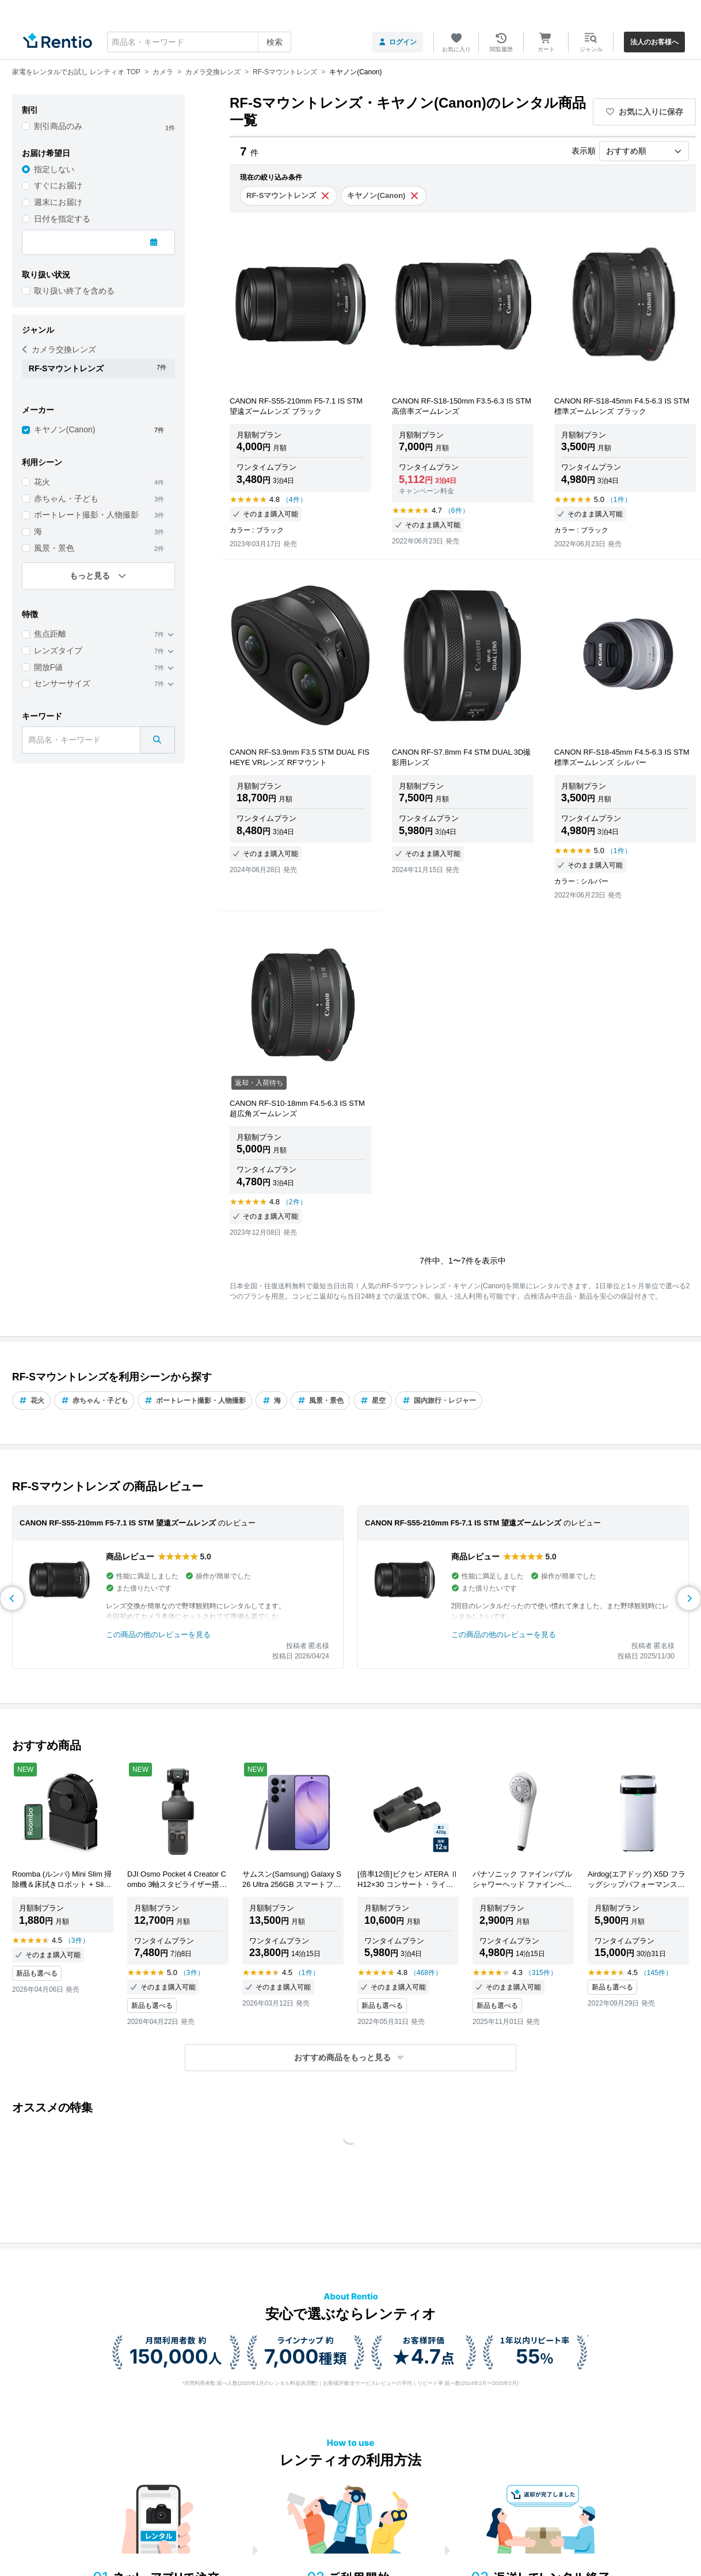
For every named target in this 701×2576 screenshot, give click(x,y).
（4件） (294, 500)
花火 (42, 481)
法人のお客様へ (654, 42)
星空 (373, 1401)
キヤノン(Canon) (65, 429)
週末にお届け (58, 202)
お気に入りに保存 (644, 111)
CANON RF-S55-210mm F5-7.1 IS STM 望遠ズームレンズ (118, 1523)
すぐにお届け (58, 185)
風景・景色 (54, 548)
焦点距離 (50, 633)
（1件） (619, 500)
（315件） (541, 1973)
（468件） (426, 1973)
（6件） (456, 511)
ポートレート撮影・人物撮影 (86, 514)
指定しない (54, 169)
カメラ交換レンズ (59, 349)
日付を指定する (62, 218)
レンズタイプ (58, 650)
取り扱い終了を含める (74, 290)
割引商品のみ (58, 126)
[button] (350, 2057)
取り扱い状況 (46, 274)
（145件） (656, 1973)
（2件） (294, 1202)
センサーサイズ (62, 683)
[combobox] (199, 42)
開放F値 (48, 667)
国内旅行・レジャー (439, 1401)
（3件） (76, 1940)
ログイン (397, 42)
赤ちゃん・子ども (66, 498)
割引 (30, 110)
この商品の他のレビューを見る (158, 1634)
